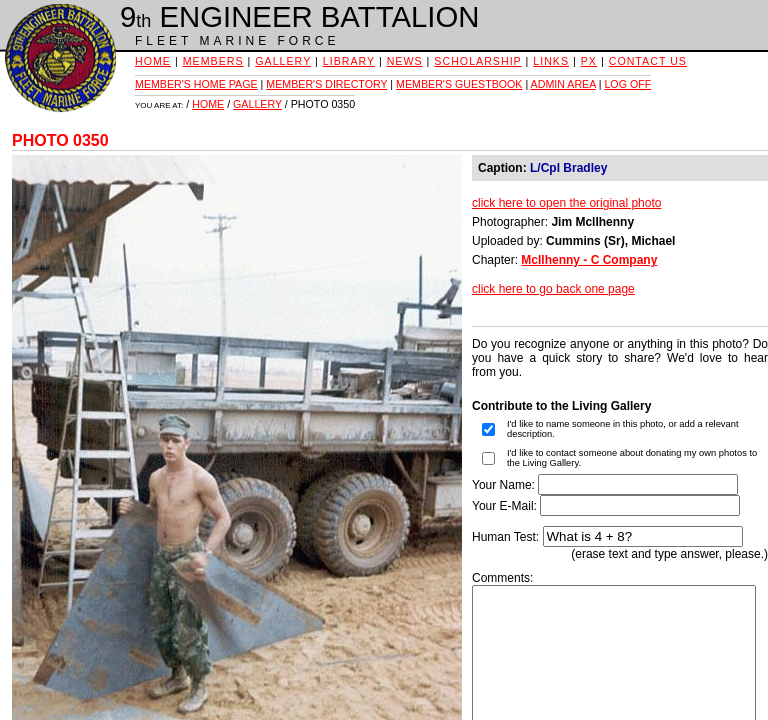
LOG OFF (627, 84)
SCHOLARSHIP (477, 61)
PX (589, 61)
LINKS (551, 61)
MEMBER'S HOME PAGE (196, 84)
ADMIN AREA (563, 84)
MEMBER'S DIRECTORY (326, 84)
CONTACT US (648, 61)
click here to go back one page (553, 289)
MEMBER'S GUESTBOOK (459, 84)
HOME (153, 61)
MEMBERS (213, 61)
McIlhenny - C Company (589, 260)
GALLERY (283, 61)
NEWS (405, 61)
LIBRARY (349, 61)
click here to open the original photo (566, 203)
